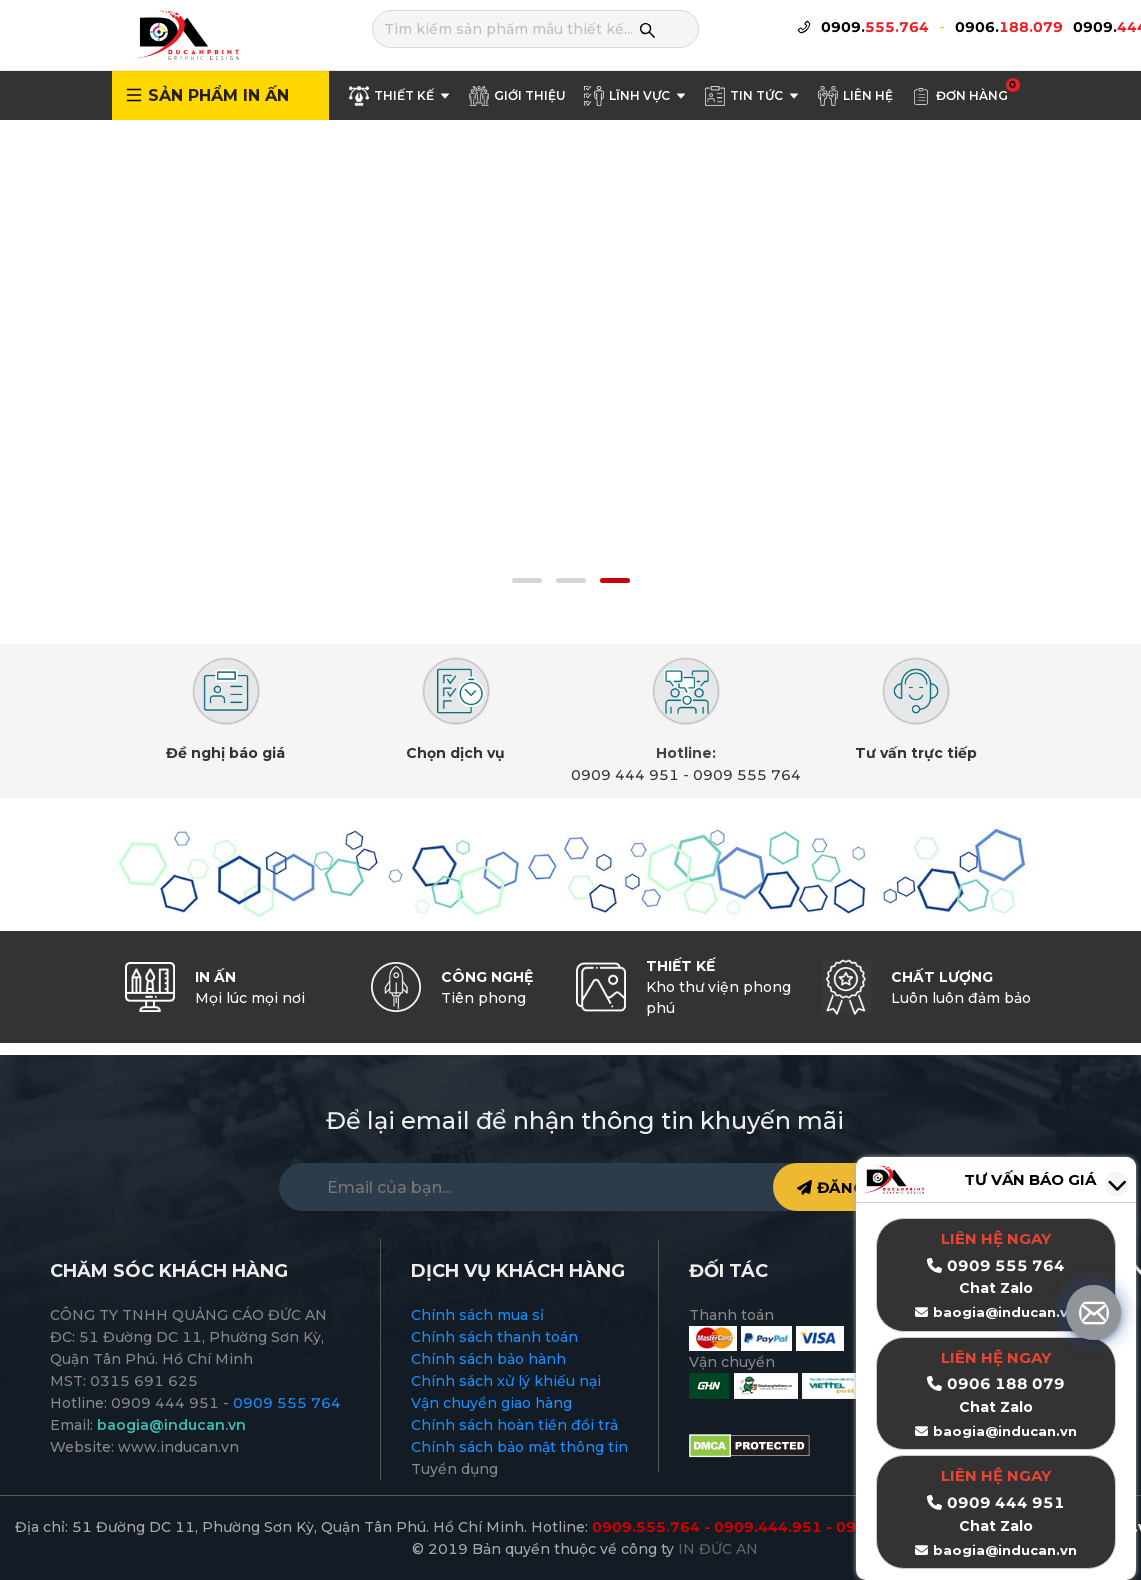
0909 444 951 (625, 775)
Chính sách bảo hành (488, 1359)
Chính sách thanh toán (494, 1337)
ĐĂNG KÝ (844, 1187)
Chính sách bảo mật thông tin (519, 1447)
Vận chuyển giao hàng (491, 1403)
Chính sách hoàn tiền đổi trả (514, 1425)
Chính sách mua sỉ (477, 1315)
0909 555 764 (747, 775)
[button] (527, 580)
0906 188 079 (1006, 1383)
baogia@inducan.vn (1005, 1431)
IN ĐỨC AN (718, 1549)
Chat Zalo (996, 1407)
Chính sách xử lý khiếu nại (506, 1381)
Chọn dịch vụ (455, 753)
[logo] (187, 34)
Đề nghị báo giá (225, 753)
